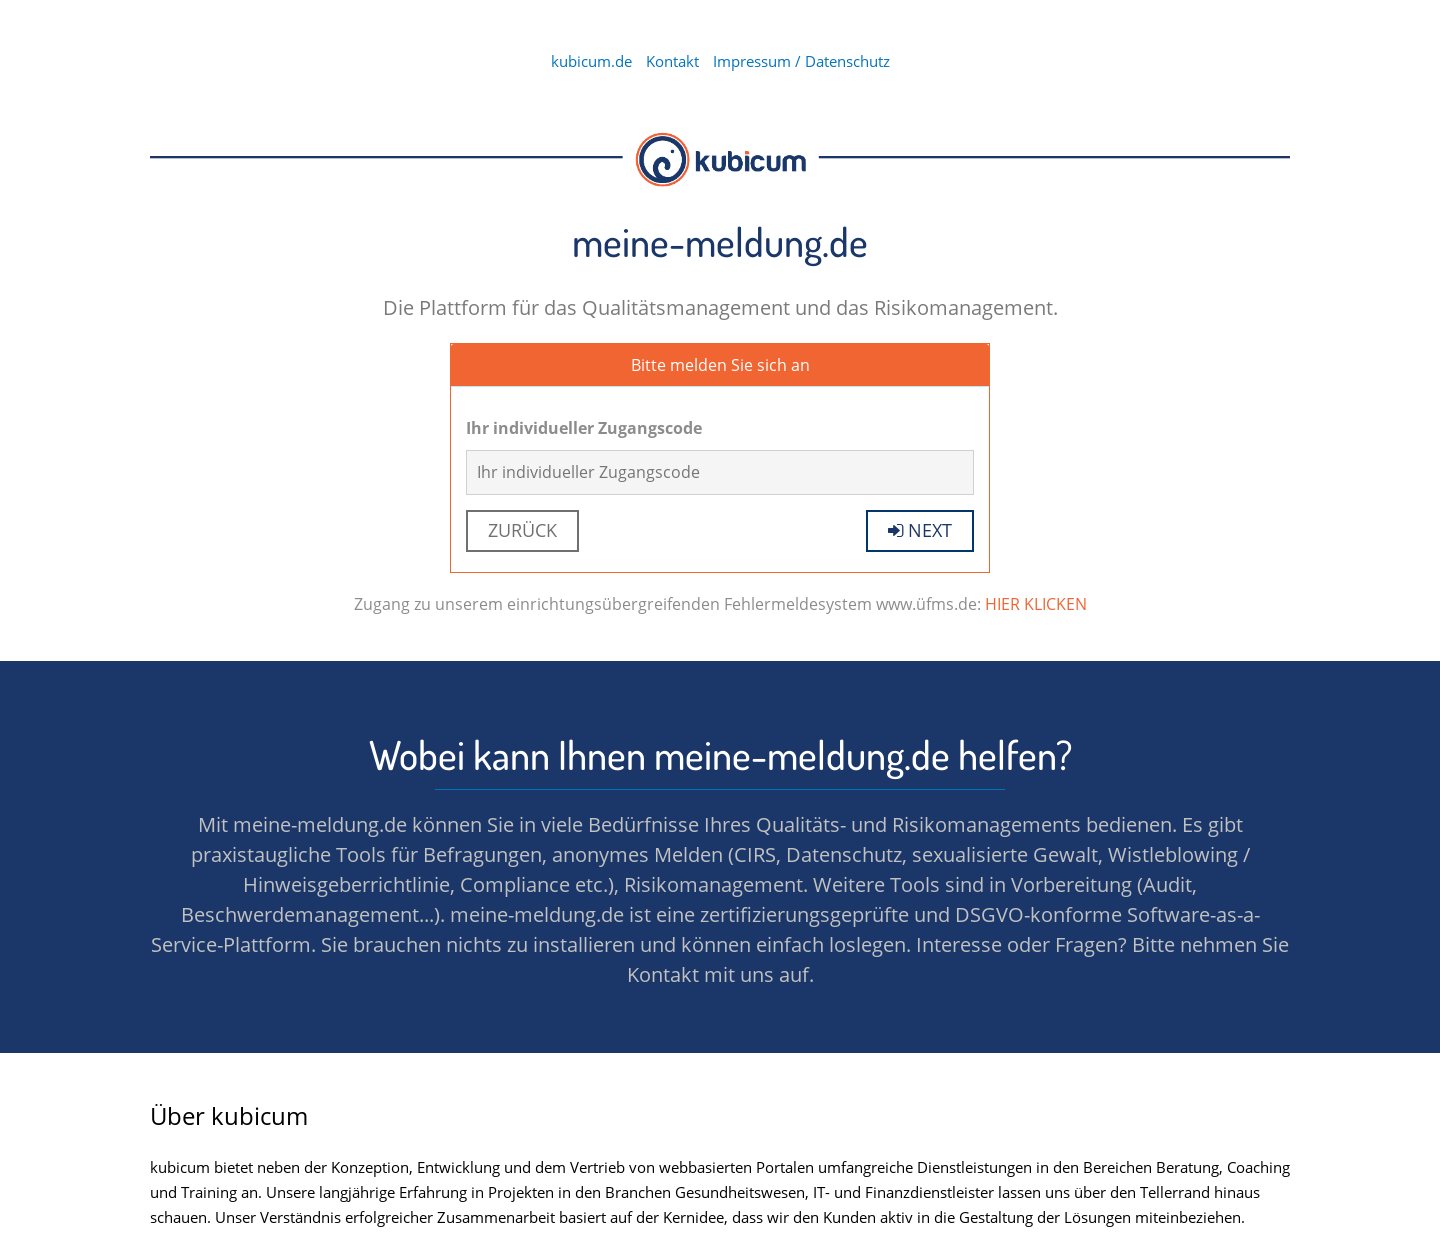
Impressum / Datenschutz (801, 61)
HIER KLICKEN (1036, 604)
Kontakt (672, 61)
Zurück (522, 530)
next (920, 530)
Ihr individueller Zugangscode (584, 428)
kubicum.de (591, 61)
